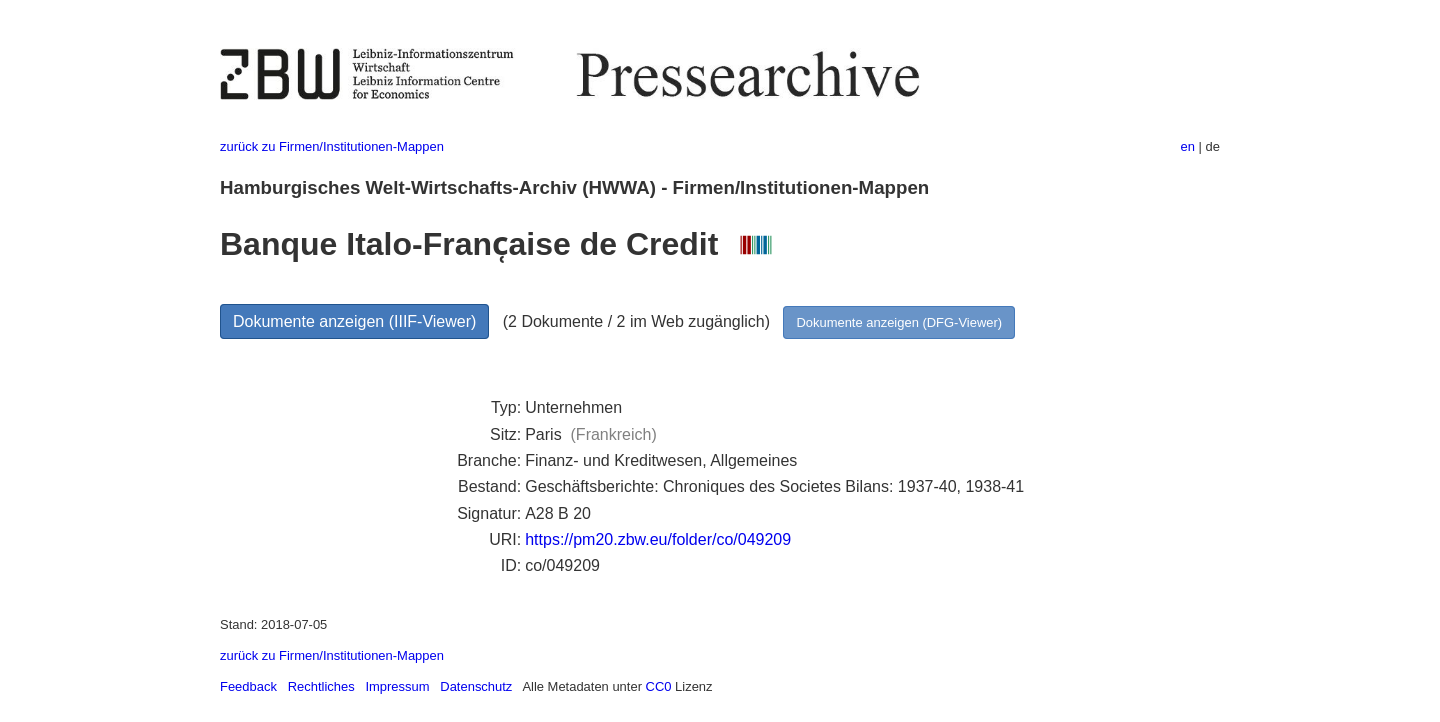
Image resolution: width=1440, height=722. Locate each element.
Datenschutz (476, 686)
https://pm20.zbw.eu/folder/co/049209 (658, 539)
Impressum (397, 686)
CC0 (659, 686)
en (1188, 146)
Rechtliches (321, 686)
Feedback (248, 686)
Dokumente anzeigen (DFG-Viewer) (899, 322)
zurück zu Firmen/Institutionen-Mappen (332, 146)
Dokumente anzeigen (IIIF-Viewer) (354, 321)
